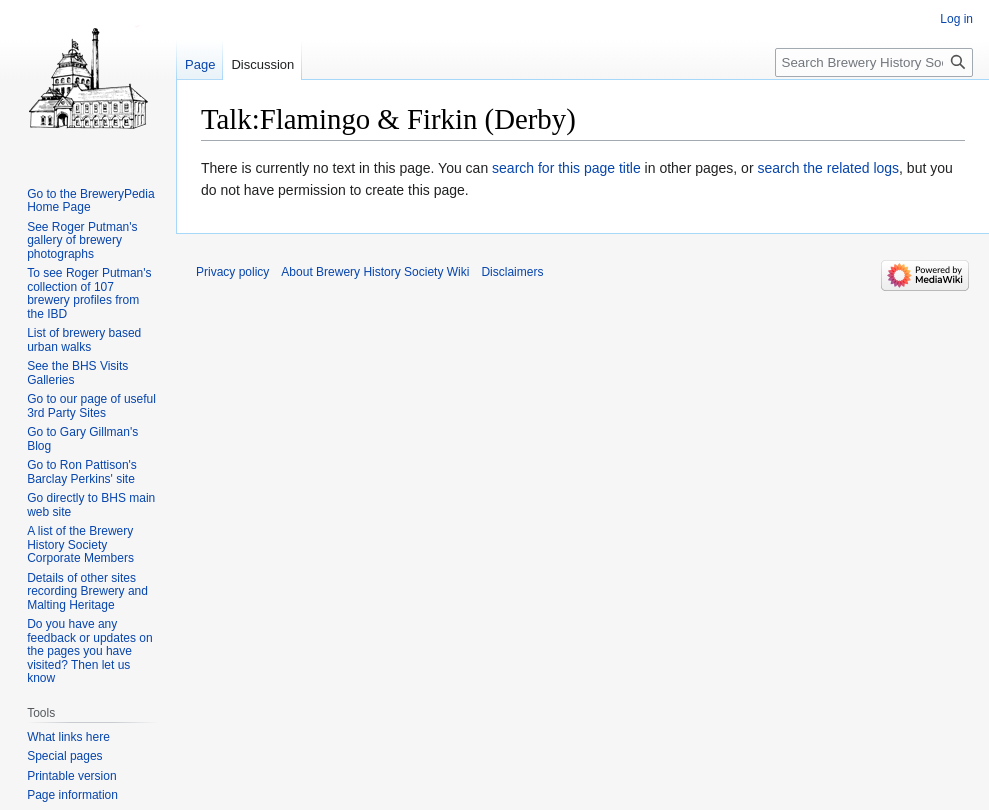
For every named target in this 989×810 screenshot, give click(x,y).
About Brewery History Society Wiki (375, 272)
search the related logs (828, 168)
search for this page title (566, 168)
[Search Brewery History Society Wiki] (874, 62)
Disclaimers (512, 272)
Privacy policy (232, 272)
